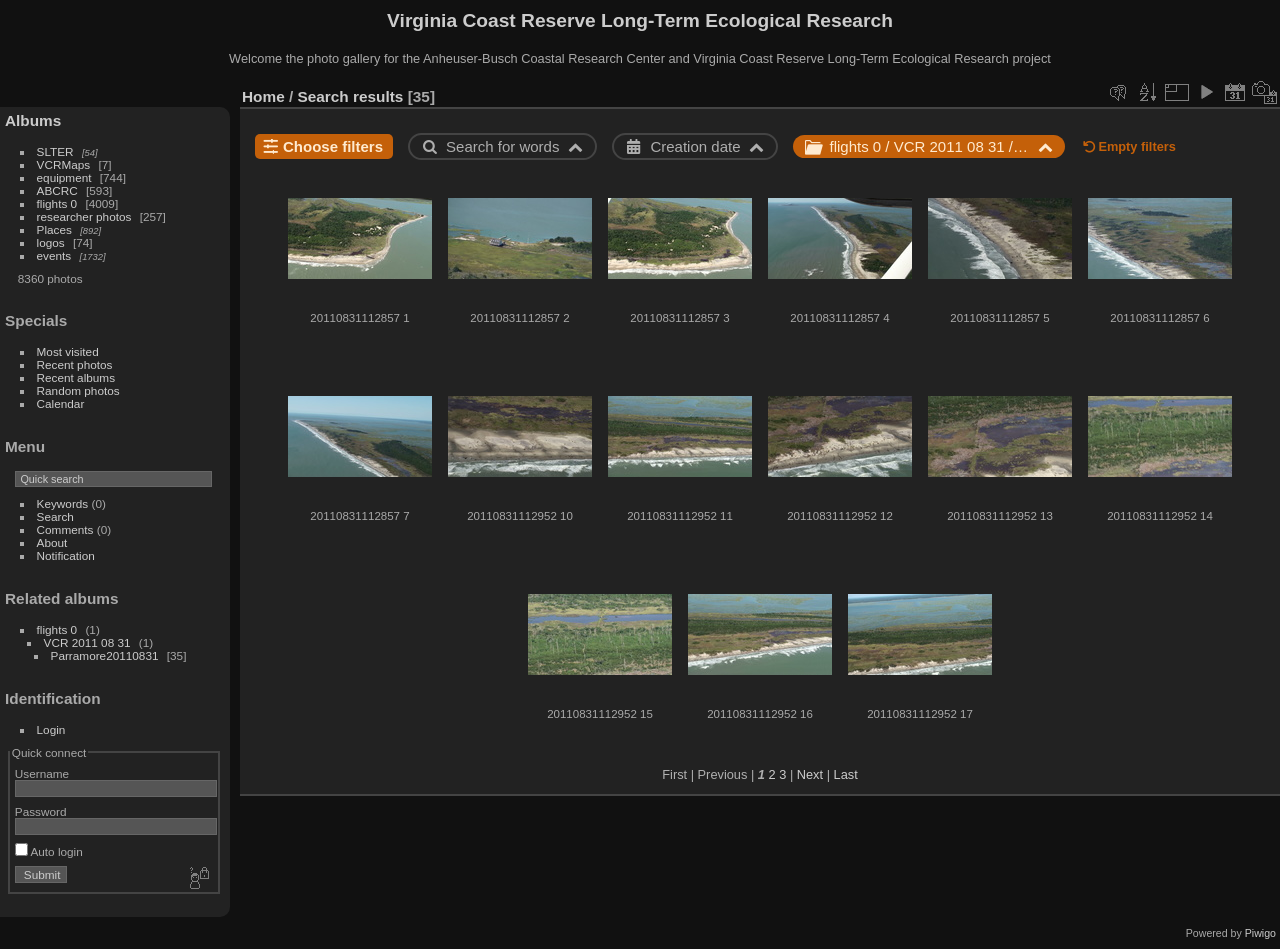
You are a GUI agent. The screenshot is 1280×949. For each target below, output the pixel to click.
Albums (33, 120)
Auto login (49, 851)
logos (51, 242)
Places (54, 229)
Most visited (68, 351)
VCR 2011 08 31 (87, 642)
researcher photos (84, 216)
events (54, 255)
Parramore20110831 (105, 655)
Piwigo (1260, 933)
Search (55, 516)
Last (846, 774)
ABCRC (57, 190)
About (52, 542)
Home (263, 96)
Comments (65, 529)
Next (810, 774)
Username (42, 773)
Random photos (78, 390)
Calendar (61, 403)
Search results (351, 96)
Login (51, 729)
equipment (64, 177)
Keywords (63, 503)
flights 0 (57, 203)
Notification (66, 555)
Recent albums (76, 377)
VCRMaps (64, 164)
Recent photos (75, 364)
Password (41, 811)
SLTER (55, 151)
